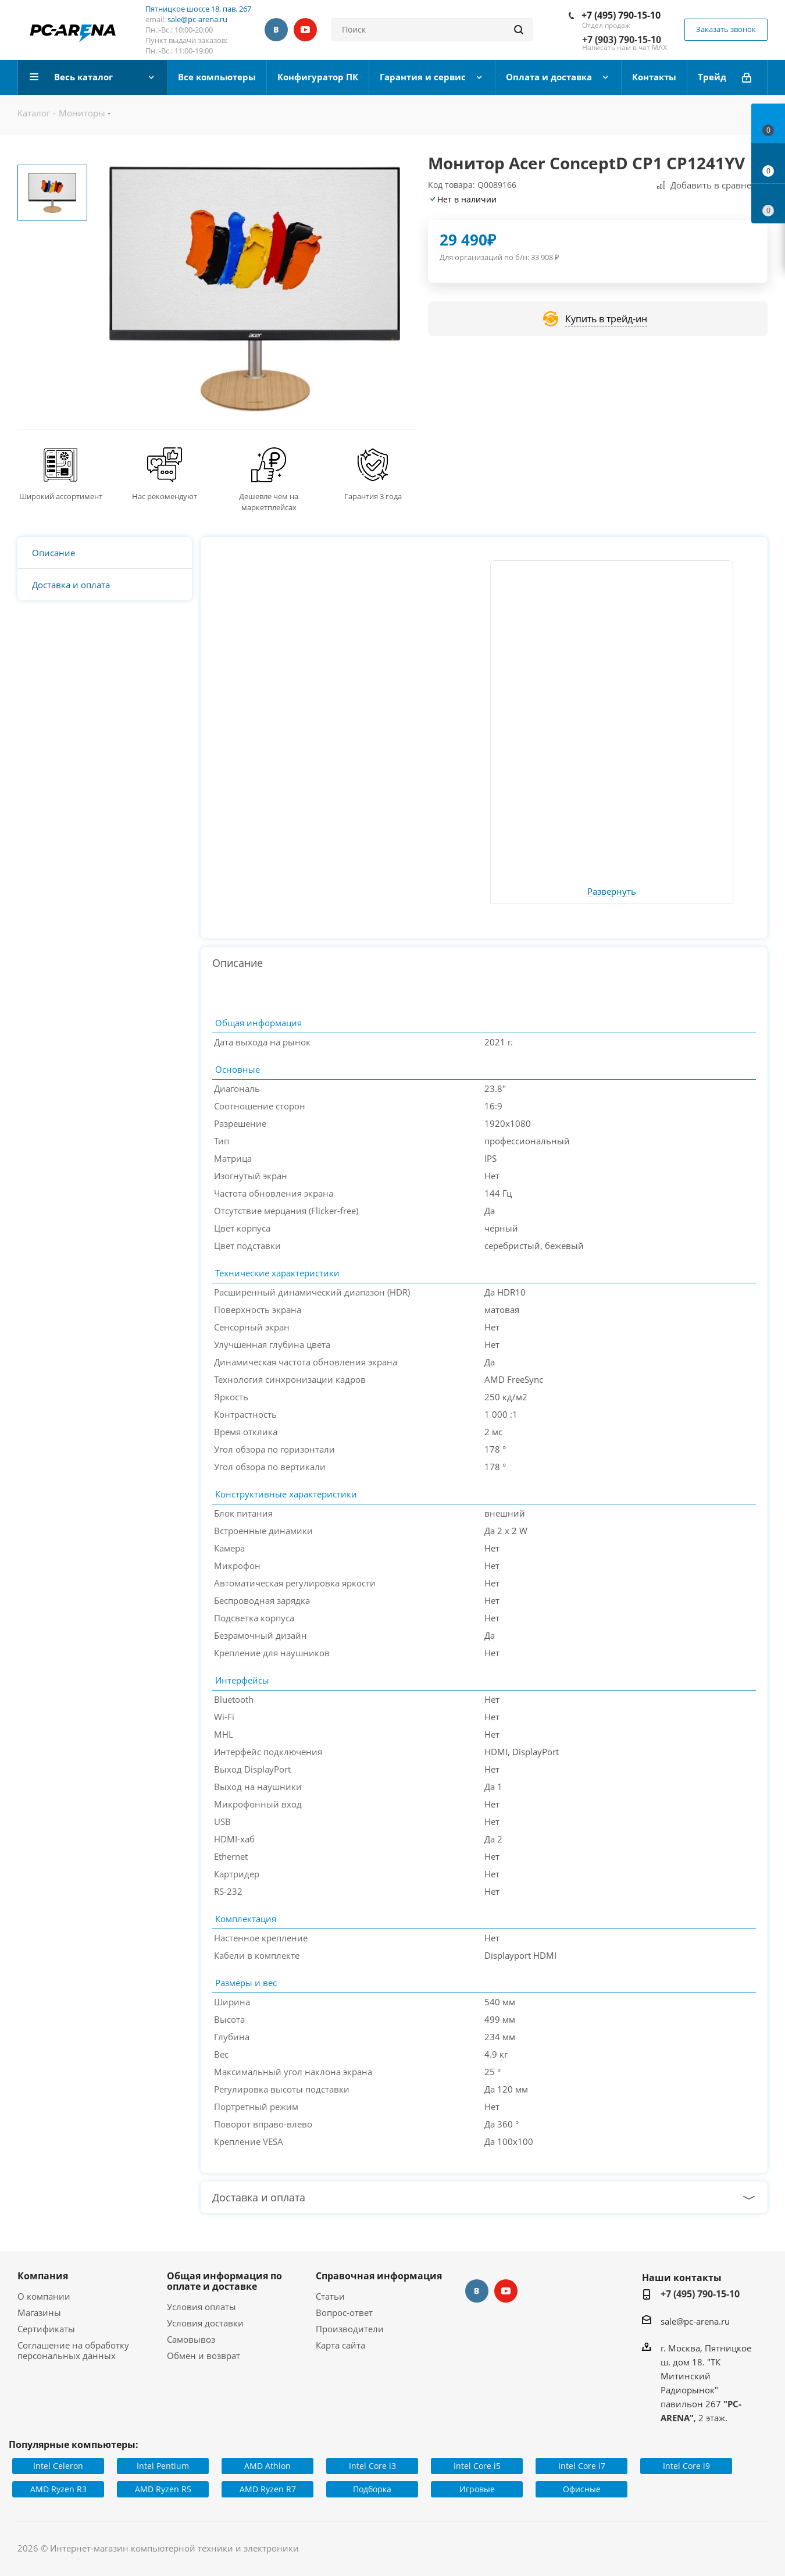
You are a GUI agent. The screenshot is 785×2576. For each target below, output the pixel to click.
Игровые (477, 2489)
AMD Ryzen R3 (58, 2489)
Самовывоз (191, 2339)
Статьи (330, 2296)
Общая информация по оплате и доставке (224, 2281)
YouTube (305, 29)
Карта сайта (340, 2345)
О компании (43, 2296)
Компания (42, 2275)
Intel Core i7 (581, 2465)
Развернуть (611, 892)
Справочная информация (379, 2275)
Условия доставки (205, 2323)
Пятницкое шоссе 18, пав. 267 (198, 8)
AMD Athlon (267, 2465)
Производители (350, 2329)
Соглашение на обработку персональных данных (73, 2350)
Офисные (582, 2489)
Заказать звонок (726, 29)
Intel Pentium (163, 2465)
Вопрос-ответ (344, 2312)
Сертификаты (46, 2329)
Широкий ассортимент (60, 496)
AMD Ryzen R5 (163, 2489)
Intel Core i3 (372, 2465)
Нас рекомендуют (164, 496)
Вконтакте (276, 29)
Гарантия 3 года (373, 496)
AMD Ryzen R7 (268, 2489)
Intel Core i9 (686, 2465)
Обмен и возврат (203, 2355)
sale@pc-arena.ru (197, 19)
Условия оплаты (201, 2306)
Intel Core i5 (477, 2465)
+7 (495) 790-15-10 (621, 15)
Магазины (39, 2312)
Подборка (372, 2489)
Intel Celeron (58, 2465)
